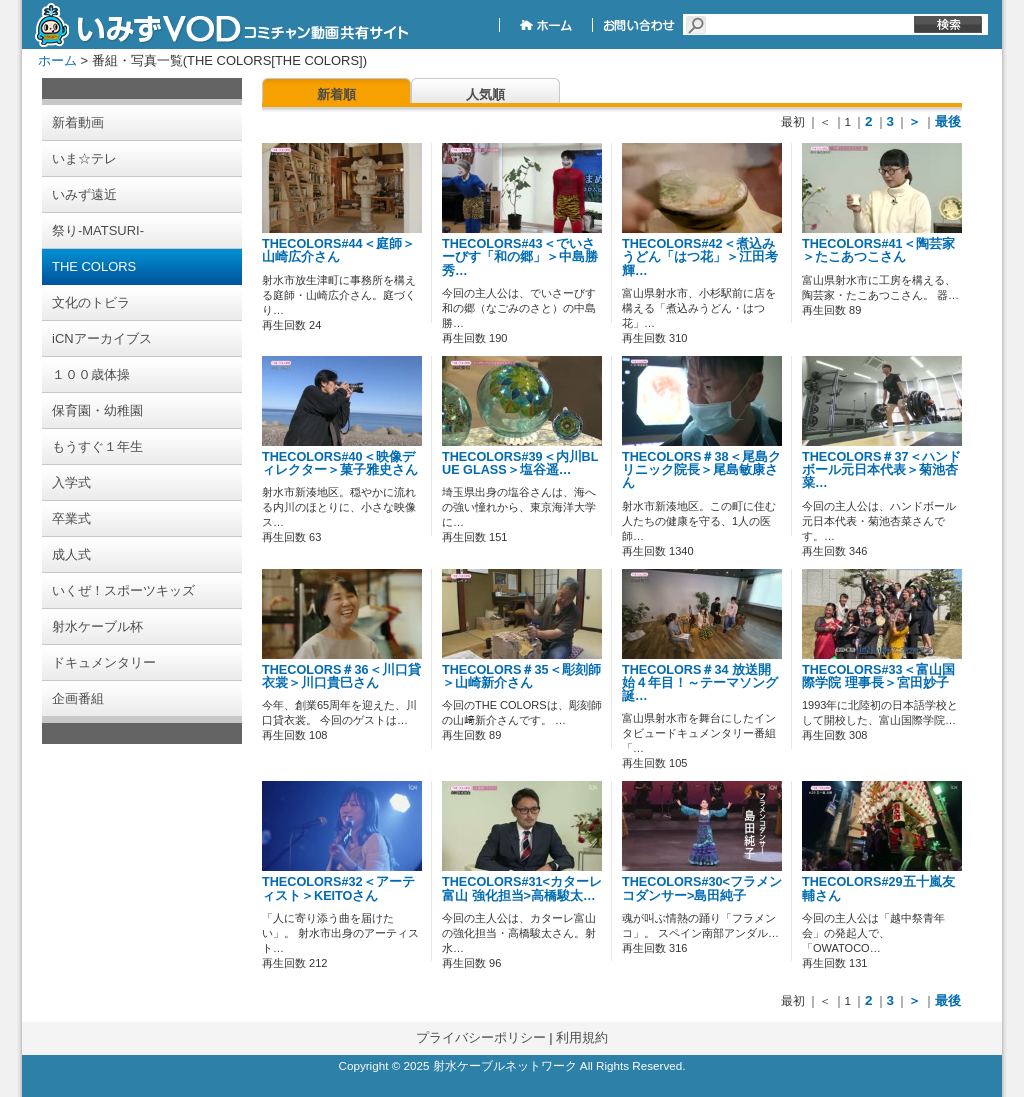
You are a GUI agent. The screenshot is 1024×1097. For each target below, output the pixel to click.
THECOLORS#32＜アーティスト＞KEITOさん (338, 888)
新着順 (336, 94)
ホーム (57, 60)
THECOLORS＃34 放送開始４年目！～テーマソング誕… (700, 683)
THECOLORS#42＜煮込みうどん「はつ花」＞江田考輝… (700, 257)
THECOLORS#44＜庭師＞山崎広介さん (338, 250)
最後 (948, 121)
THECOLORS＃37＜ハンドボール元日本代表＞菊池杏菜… (881, 470)
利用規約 (582, 1037)
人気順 (485, 94)
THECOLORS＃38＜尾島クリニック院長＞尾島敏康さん (701, 470)
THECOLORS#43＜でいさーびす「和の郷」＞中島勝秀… (520, 257)
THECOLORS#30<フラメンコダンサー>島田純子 (702, 888)
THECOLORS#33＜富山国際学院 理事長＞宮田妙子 (878, 676)
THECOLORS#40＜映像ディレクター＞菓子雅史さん (340, 463)
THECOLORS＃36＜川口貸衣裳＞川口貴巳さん (341, 676)
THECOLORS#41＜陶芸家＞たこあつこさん (878, 250)
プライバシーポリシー (481, 1037)
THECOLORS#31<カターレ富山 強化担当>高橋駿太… (522, 888)
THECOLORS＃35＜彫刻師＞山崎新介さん (521, 676)
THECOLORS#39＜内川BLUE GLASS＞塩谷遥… (520, 463)
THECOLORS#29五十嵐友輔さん (878, 888)
